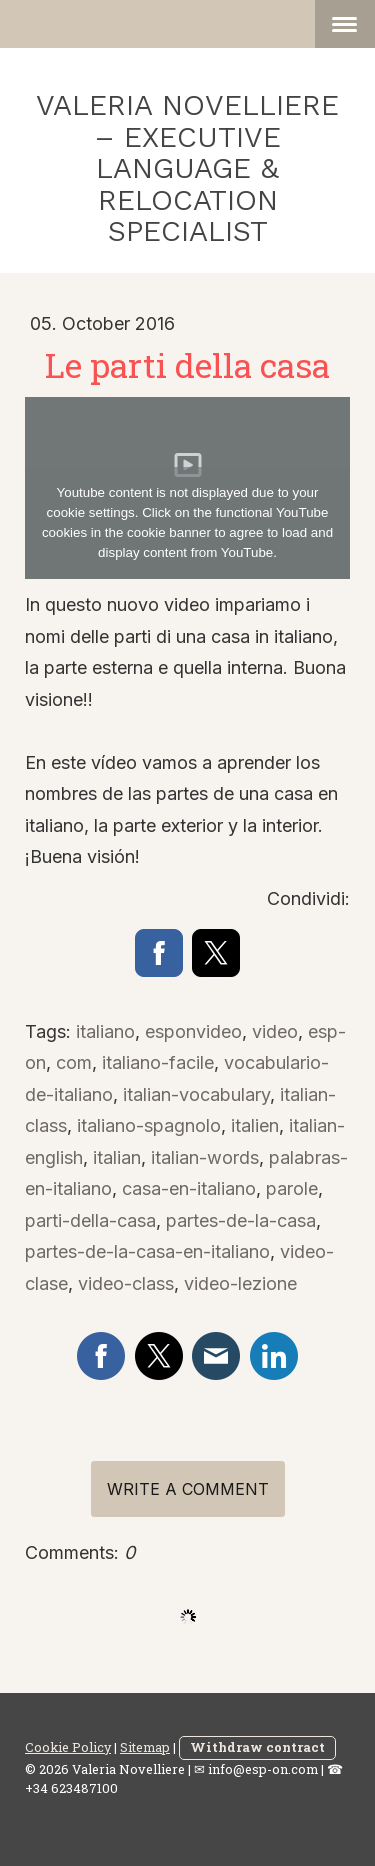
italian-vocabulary (196, 1094)
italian (117, 1157)
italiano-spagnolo (149, 1125)
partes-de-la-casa (241, 1220)
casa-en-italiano (189, 1188)
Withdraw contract (257, 1747)
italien (255, 1125)
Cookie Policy (68, 1747)
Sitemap (145, 1747)
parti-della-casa (90, 1220)
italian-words (205, 1157)
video (275, 1031)
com (74, 1062)
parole (292, 1188)
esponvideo (193, 1031)
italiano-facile (158, 1062)
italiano (105, 1031)
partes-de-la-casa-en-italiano (147, 1251)
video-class (126, 1283)
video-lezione (240, 1283)
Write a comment (188, 1489)
